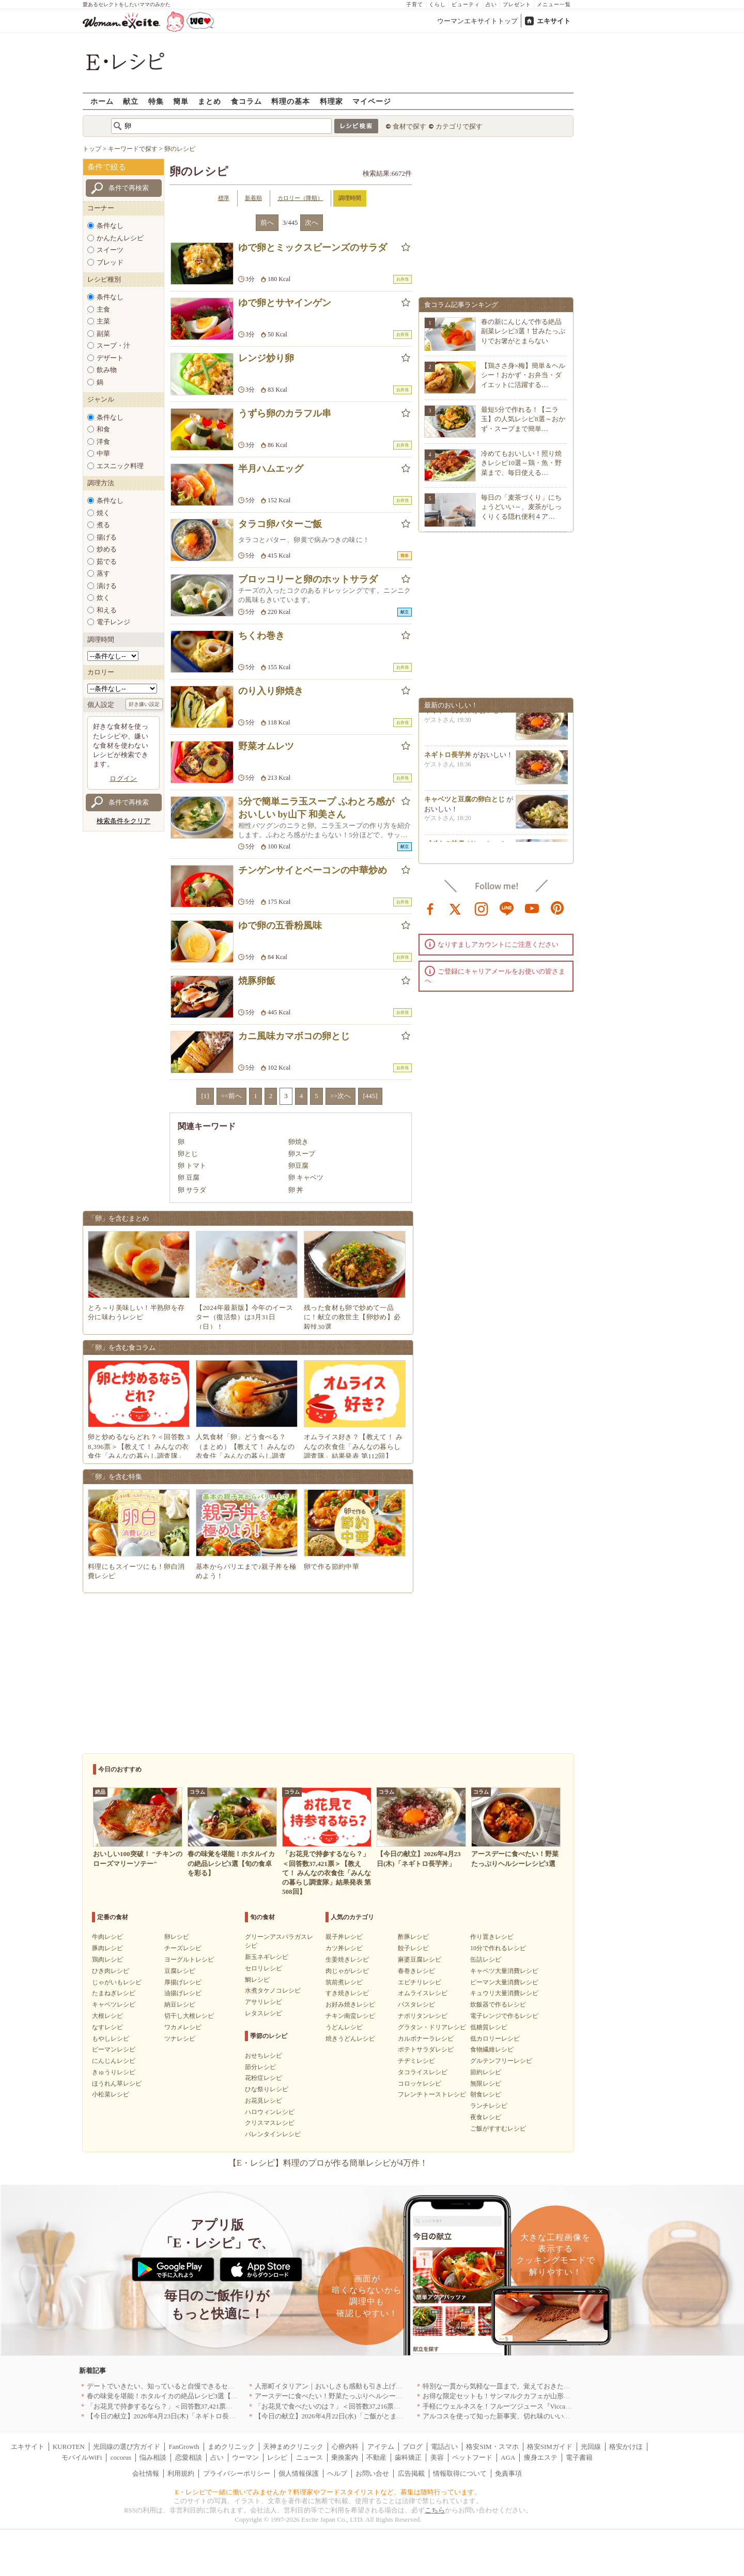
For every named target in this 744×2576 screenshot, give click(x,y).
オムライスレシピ (422, 1993)
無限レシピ (485, 2083)
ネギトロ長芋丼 (447, 714)
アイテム (380, 2446)
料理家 (331, 101)
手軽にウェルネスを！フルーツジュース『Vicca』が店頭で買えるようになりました (548, 2406)
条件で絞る (106, 167)
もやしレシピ (110, 2038)
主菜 (103, 321)
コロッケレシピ (419, 2083)
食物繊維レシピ (492, 2049)
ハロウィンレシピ (270, 2112)
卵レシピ (176, 1936)
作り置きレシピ (492, 1936)
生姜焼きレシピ (347, 1959)
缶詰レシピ (485, 1959)
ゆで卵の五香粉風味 (280, 925)
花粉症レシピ (263, 2077)
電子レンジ (113, 622)
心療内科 (345, 2446)
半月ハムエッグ (270, 469)
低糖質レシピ (488, 2027)
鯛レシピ (257, 1979)
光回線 (591, 2446)
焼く (103, 513)
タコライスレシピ (422, 2072)
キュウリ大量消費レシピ (504, 1993)
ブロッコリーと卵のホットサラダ (308, 579)
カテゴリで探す (459, 126)
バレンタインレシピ (273, 2134)
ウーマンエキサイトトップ (477, 21)
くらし (437, 4)
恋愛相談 (188, 2457)
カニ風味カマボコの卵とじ (294, 1036)
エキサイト (553, 21)
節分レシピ (260, 2067)
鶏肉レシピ (107, 1959)
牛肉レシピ (107, 1936)
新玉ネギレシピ (266, 1957)
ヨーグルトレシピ (189, 1959)
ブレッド (110, 262)
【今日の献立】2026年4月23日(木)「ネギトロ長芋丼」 (168, 2416)
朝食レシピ (485, 2094)
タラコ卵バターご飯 (280, 524)
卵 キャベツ (305, 1177)
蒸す (103, 573)
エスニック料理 (120, 466)
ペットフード (472, 2457)
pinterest (557, 908)
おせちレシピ (263, 2055)
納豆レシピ (179, 2004)
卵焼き (298, 1142)
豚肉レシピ (107, 1948)
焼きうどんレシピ (350, 2038)
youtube (532, 908)
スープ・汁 (113, 345)
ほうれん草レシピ (117, 2083)
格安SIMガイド (549, 2446)
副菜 (103, 333)
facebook (430, 908)
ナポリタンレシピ (422, 2015)
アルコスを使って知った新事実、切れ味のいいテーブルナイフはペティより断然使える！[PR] (563, 2416)
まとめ (209, 101)
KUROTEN (69, 2446)
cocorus (121, 2457)
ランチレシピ (488, 2105)
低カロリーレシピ (495, 2038)
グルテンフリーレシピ (501, 2060)
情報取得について (460, 2473)
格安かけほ (626, 2446)
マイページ (371, 101)
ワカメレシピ (183, 2027)
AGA (508, 2457)
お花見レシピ (263, 2100)
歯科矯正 (408, 2457)
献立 (130, 101)
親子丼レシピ (344, 1936)
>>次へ (340, 1096)
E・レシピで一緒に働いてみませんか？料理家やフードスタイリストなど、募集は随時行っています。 (328, 2492)
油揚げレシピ (183, 1993)
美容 (437, 2457)
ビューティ (466, 4)
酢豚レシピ (413, 1936)
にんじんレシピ (113, 2060)
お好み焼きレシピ (350, 2004)
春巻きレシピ (416, 1971)
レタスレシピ (263, 2013)
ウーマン (245, 2457)
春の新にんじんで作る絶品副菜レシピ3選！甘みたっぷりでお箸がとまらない (523, 331)
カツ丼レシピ (344, 1948)
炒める (107, 549)
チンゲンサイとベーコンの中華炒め (312, 870)
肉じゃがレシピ (347, 1971)
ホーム (102, 101)
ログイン (123, 778)
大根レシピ (107, 2015)
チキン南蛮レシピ (350, 2015)
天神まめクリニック (293, 2446)
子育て (414, 4)
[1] (205, 1096)
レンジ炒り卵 (266, 358)
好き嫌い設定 (144, 704)
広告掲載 (411, 2473)
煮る (103, 525)
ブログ (412, 2446)
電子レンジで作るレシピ (504, 2015)
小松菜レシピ (110, 2094)
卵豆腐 (298, 1165)
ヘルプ (337, 2473)
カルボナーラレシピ (426, 2038)
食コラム (246, 101)
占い (491, 4)
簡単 (181, 101)
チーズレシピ (183, 1948)
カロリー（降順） (300, 198)
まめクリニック (231, 2446)
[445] (370, 1096)
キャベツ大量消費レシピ (504, 1971)
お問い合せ (372, 2473)
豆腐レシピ (179, 1971)
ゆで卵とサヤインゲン (284, 303)
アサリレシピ (263, 2002)
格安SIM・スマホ (492, 2446)
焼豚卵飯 (256, 981)
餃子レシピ (413, 1948)
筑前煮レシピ (344, 1982)
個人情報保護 (298, 2473)
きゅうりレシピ (113, 2072)
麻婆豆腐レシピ (419, 1959)
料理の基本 (290, 101)
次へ (311, 222)
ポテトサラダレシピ (426, 2049)
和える (107, 610)
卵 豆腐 (188, 1177)
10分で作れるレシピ (498, 1948)
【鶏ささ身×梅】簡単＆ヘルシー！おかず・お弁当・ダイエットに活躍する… (523, 375)
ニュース (309, 2457)
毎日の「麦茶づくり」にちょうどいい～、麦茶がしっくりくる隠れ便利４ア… (521, 506)
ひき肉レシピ (110, 1971)
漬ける (107, 586)
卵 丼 (295, 1190)
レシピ (277, 2457)
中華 (103, 453)
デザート (110, 358)
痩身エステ (540, 2457)
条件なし (110, 225)
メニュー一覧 (554, 4)
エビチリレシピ (419, 1982)
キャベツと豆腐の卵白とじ (464, 803)
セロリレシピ (263, 1968)
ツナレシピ (179, 2038)
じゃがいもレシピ (117, 1982)
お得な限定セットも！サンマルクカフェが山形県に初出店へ (513, 2396)
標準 (223, 198)
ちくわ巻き (261, 635)
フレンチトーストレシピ (432, 2094)
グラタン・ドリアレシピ (432, 2027)
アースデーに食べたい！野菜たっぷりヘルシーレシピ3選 (340, 2396)
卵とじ (188, 1154)
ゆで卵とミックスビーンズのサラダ (312, 247)
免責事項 (508, 2473)
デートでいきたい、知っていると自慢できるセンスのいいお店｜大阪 (191, 2386)
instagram (481, 908)
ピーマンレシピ (113, 2049)
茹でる (107, 561)
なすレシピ (107, 2027)
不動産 (376, 2457)
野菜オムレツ (266, 746)
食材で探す (409, 126)
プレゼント (517, 4)
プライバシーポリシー (236, 2473)
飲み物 (107, 370)
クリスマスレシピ (270, 2122)
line (507, 908)
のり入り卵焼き (270, 691)
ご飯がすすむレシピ (498, 2128)
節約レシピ (485, 2072)
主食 (103, 309)
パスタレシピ (416, 2004)
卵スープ (301, 1154)
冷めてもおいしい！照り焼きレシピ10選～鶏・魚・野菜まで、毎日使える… (521, 463)
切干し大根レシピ (189, 2015)
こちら (435, 2510)
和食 (103, 429)
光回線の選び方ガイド (126, 2446)
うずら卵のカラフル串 (284, 413)
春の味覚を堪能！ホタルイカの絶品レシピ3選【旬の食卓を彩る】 (186, 2396)
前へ (267, 222)
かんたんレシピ (120, 238)
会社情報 (145, 2473)
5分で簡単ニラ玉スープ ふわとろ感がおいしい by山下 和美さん (316, 808)
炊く (103, 597)
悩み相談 (153, 2457)
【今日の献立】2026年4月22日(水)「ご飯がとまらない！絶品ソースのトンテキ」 (376, 2416)
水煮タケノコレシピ (273, 1990)
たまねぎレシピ (113, 1993)
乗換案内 (344, 2457)
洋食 (103, 441)
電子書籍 (579, 2457)
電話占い (444, 2446)
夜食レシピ (485, 2117)
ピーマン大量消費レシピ (504, 1982)
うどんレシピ (344, 2027)
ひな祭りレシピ (266, 2089)
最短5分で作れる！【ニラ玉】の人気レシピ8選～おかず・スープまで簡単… (523, 419)
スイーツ (110, 250)
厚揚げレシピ (183, 1982)
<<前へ (231, 1096)
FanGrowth (183, 2446)
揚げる (107, 537)
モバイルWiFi (81, 2457)
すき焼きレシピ (347, 1993)
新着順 (253, 198)
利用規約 (180, 2473)
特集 (156, 101)
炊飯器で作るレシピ (498, 2004)
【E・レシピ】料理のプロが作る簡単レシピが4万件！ (328, 2162)
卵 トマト (192, 1165)
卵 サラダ (192, 1190)
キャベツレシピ (113, 2004)
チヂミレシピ (416, 2060)
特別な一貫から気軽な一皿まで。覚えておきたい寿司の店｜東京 (520, 2386)
